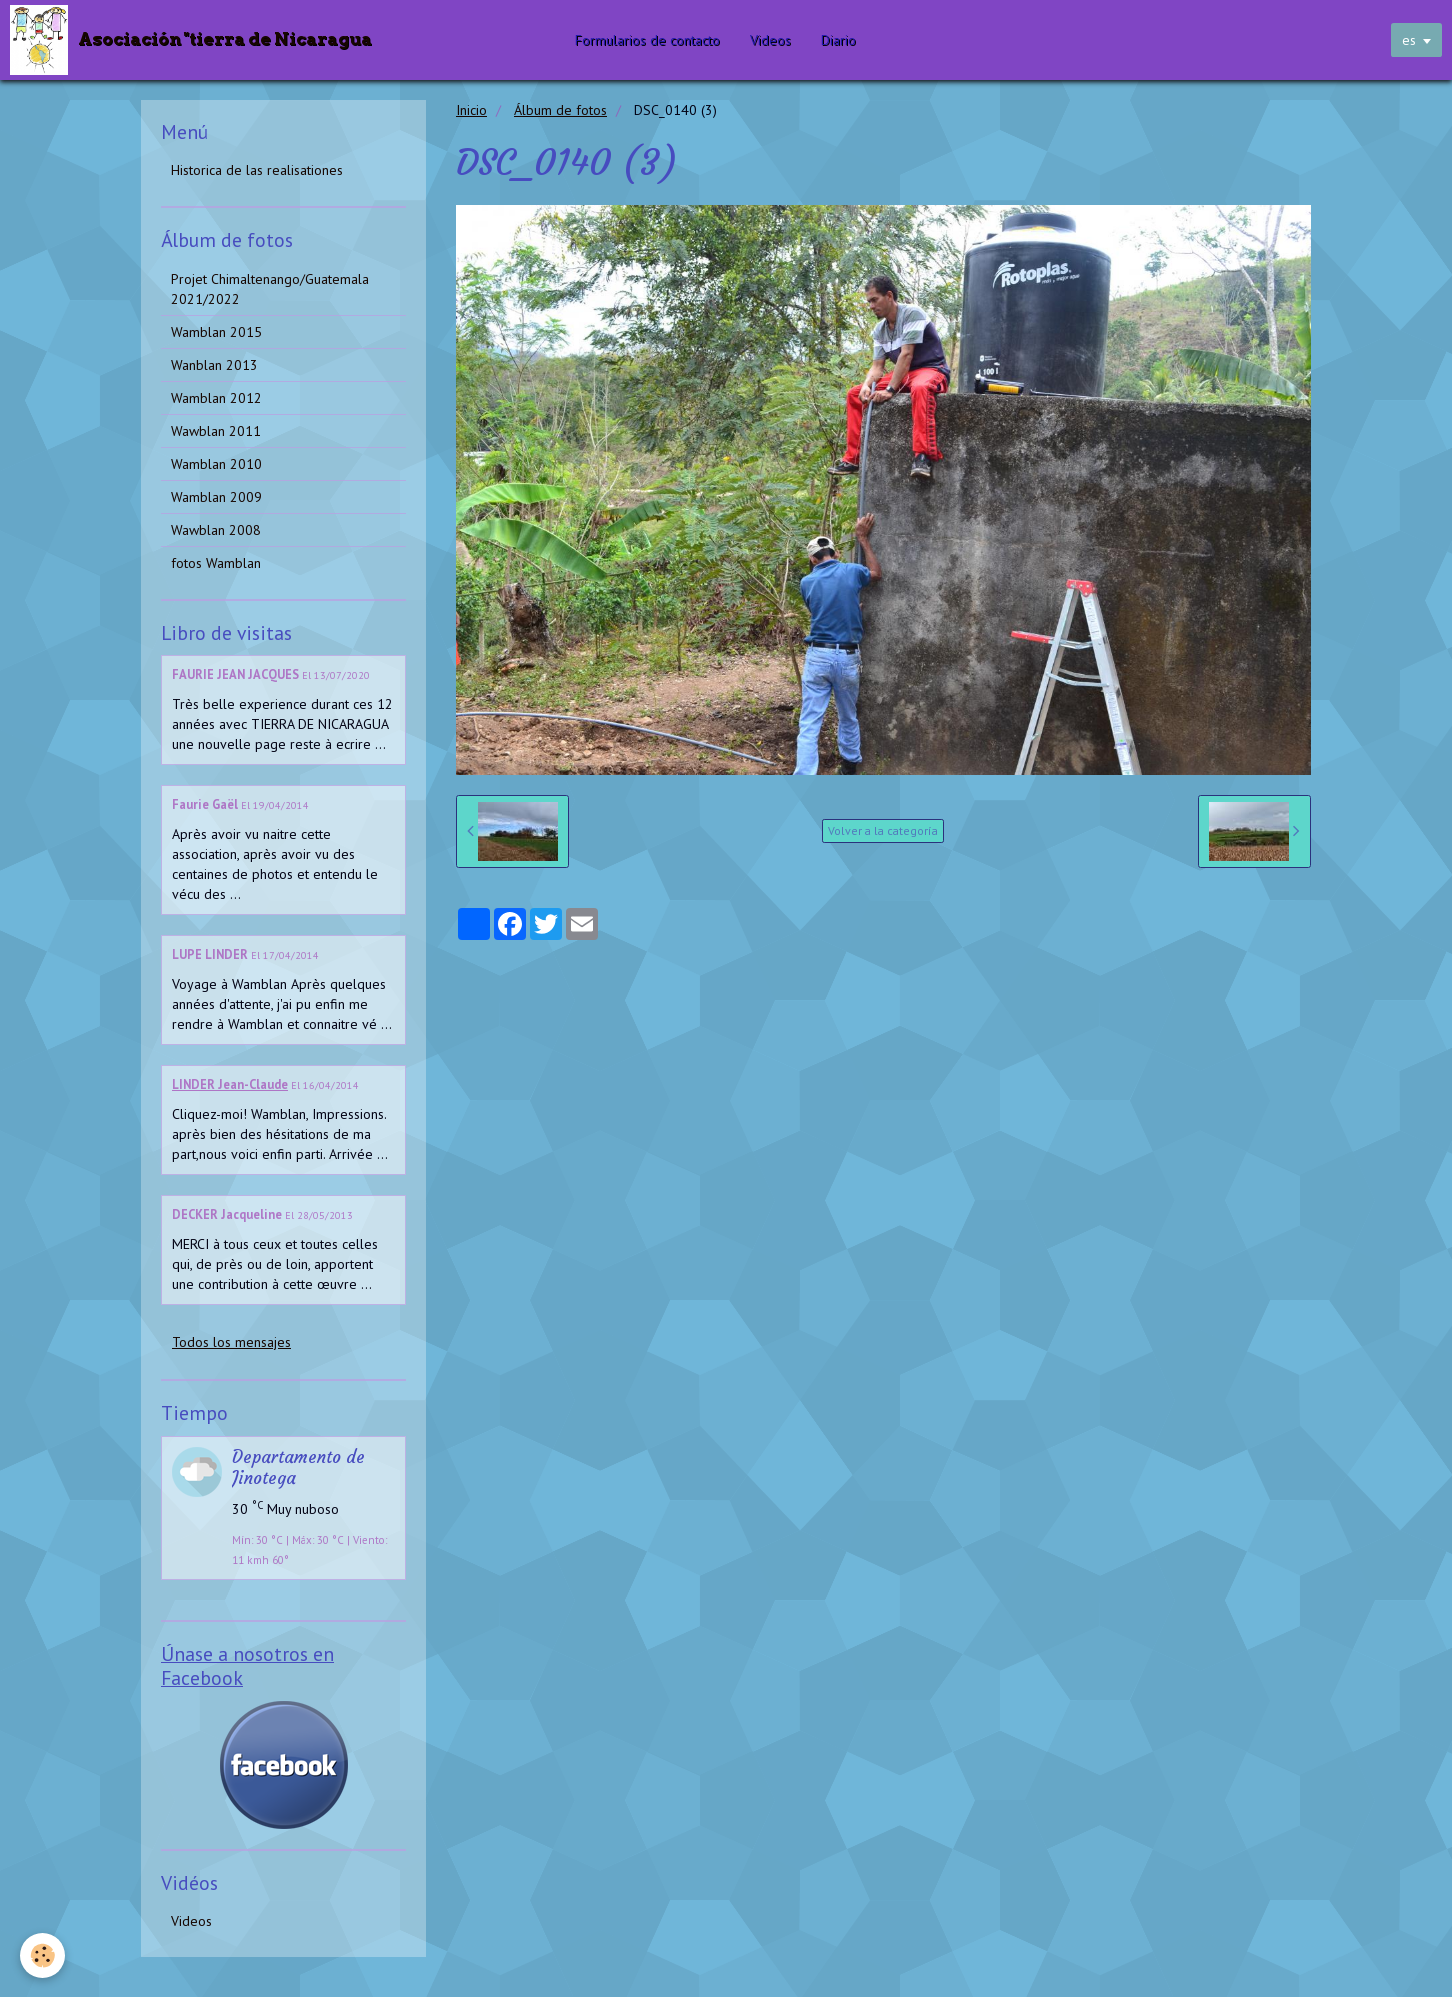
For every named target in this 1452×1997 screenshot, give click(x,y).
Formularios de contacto (648, 40)
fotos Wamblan (216, 563)
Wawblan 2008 (216, 530)
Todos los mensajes (231, 1342)
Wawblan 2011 (216, 431)
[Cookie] (42, 1955)
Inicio (471, 110)
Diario (839, 40)
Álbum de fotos (560, 110)
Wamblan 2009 (216, 497)
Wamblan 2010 (216, 464)
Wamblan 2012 (216, 398)
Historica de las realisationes (257, 170)
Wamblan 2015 (216, 332)
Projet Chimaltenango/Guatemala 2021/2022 (270, 289)
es (1409, 40)
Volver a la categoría (883, 830)
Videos (771, 40)
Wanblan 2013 (214, 365)
